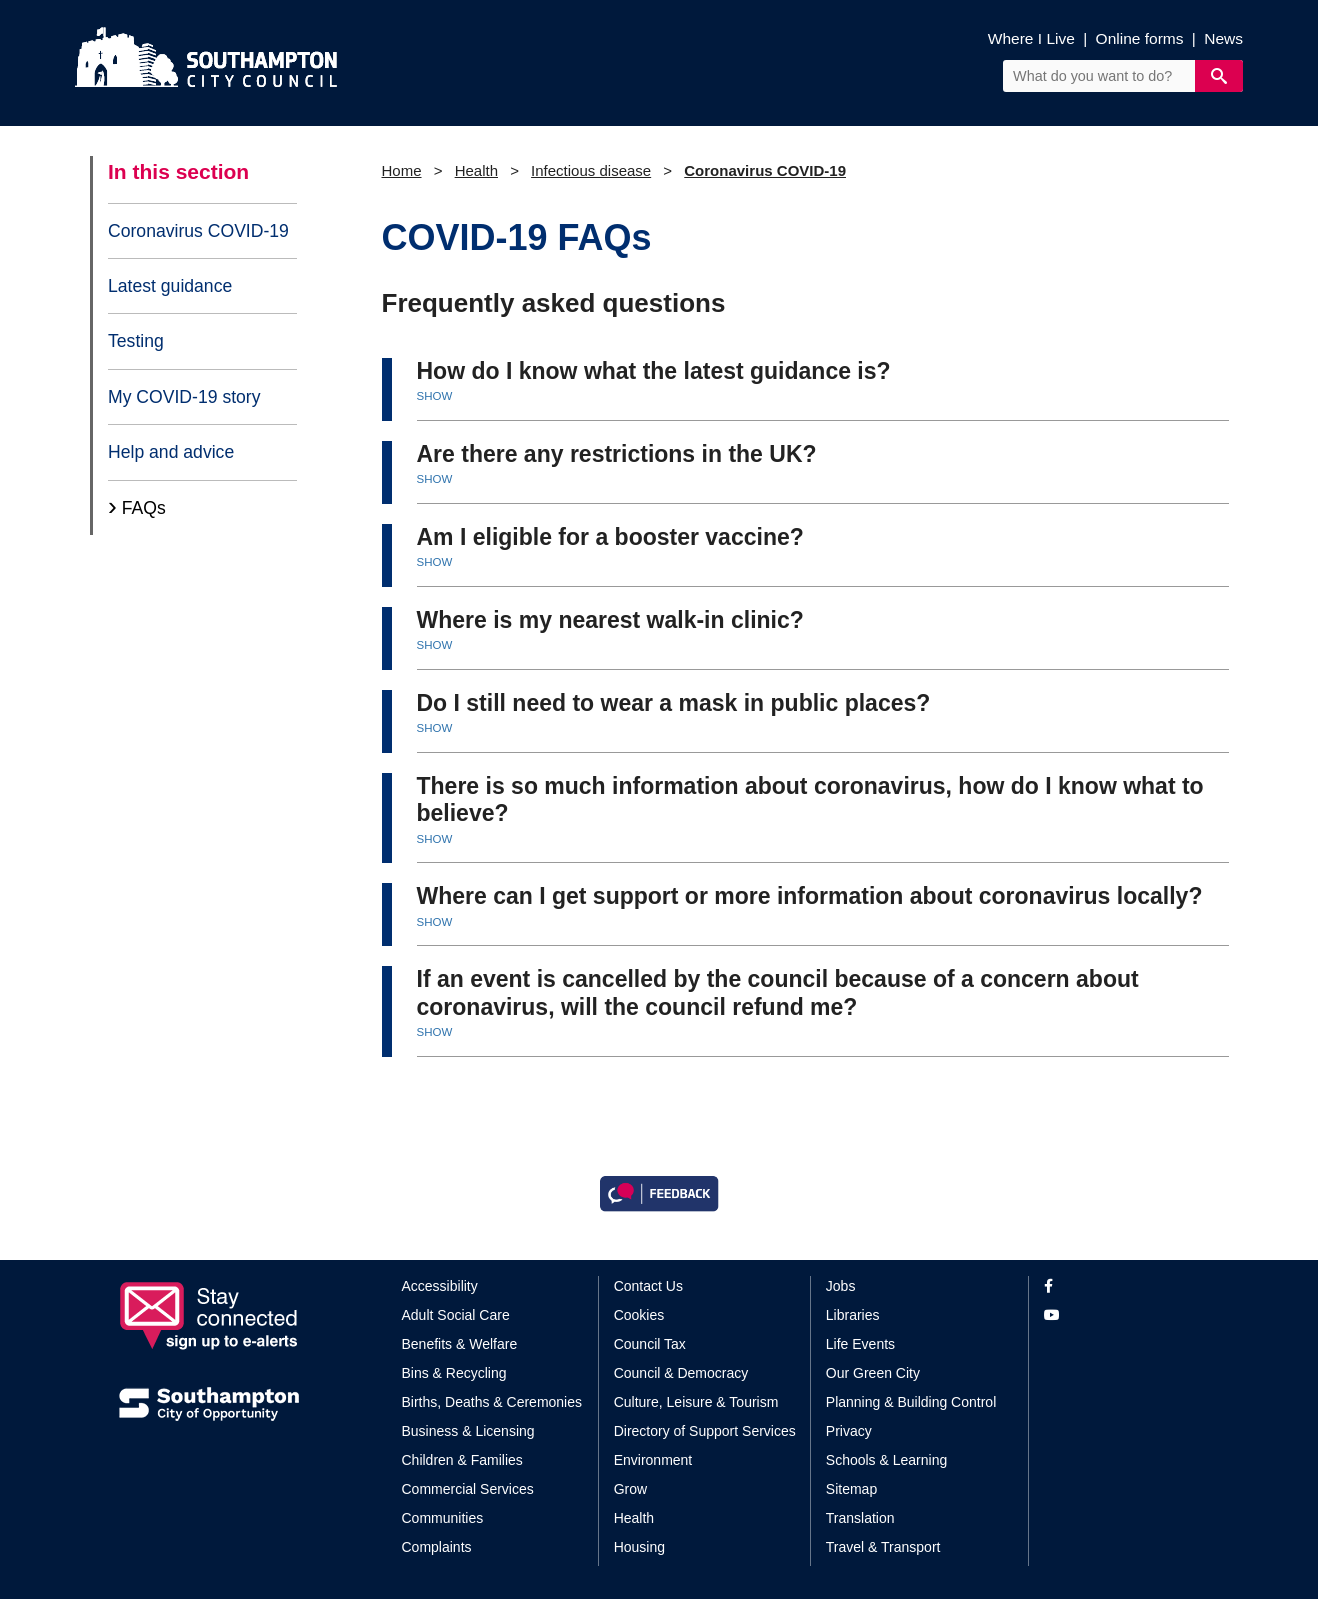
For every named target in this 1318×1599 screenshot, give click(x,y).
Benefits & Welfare (460, 1344)
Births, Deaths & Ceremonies (492, 1402)
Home (402, 170)
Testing (136, 341)
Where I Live (1031, 38)
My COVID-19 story (184, 397)
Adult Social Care (456, 1315)
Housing (639, 1547)
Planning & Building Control (911, 1402)
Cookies (639, 1315)
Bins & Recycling (454, 1373)
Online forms (1140, 38)
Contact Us (648, 1286)
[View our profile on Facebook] (1121, 1286)
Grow (630, 1489)
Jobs (841, 1286)
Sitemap (851, 1489)
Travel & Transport (883, 1547)
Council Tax (650, 1344)
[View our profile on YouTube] (1121, 1315)
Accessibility (440, 1286)
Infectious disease (591, 170)
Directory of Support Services (705, 1431)
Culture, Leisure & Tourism (696, 1402)
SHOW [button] (435, 396)
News (1223, 38)
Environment (653, 1460)
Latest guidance (170, 286)
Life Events (860, 1344)
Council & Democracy (681, 1373)
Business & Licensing (468, 1431)
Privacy (849, 1431)
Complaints (437, 1547)
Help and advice (171, 452)
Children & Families (462, 1460)
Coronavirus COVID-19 (198, 231)
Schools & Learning (886, 1460)
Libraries (853, 1315)
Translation (860, 1518)
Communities (443, 1518)
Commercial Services (468, 1489)
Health (476, 170)
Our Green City (873, 1373)
